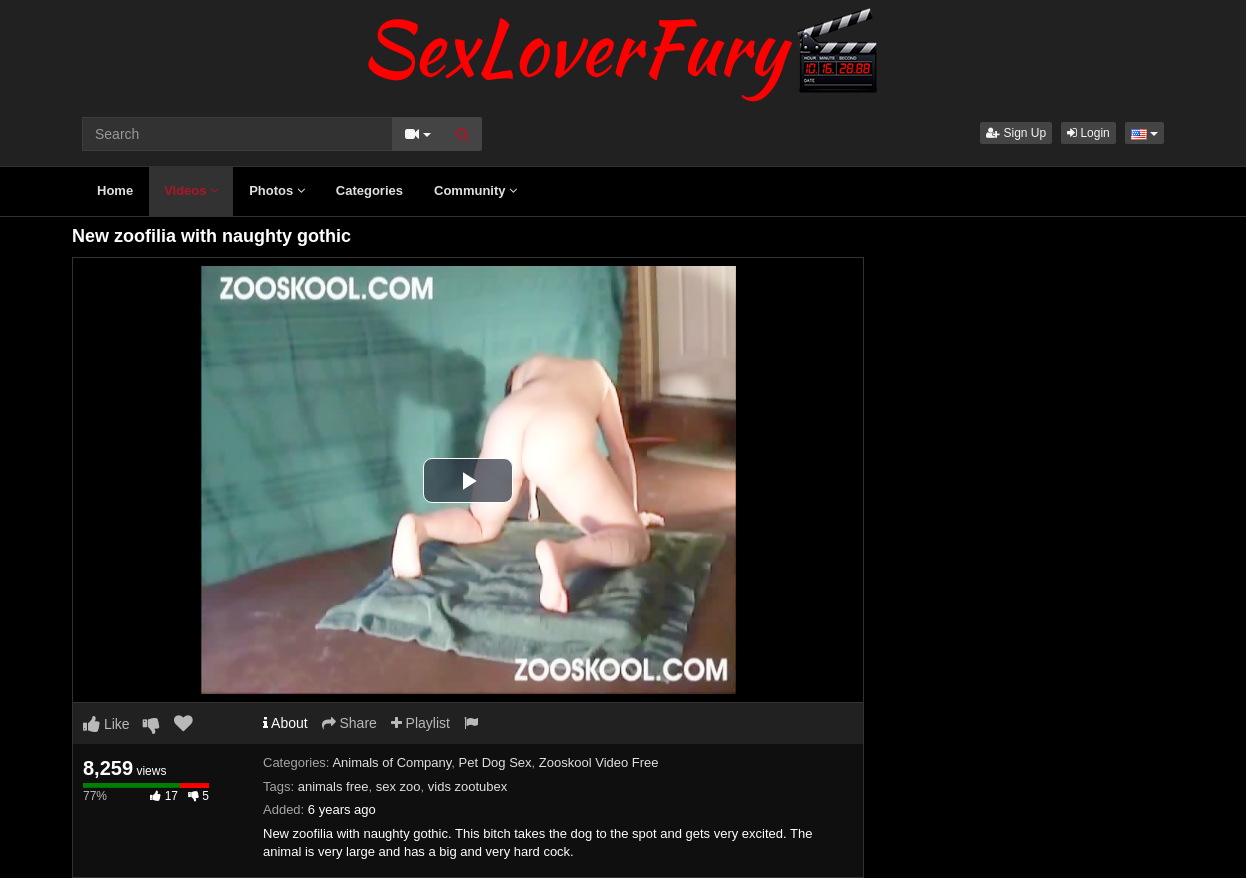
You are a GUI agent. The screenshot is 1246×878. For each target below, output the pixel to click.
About (285, 723)
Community (475, 190)
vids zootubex (468, 786)
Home (115, 190)
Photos (277, 190)
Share (349, 723)
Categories (369, 190)
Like (106, 724)
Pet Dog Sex (495, 762)
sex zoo (398, 786)
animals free (333, 786)
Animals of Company (391, 762)
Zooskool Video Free (599, 762)
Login (1088, 133)
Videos (191, 190)
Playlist (420, 723)
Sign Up (1016, 133)
